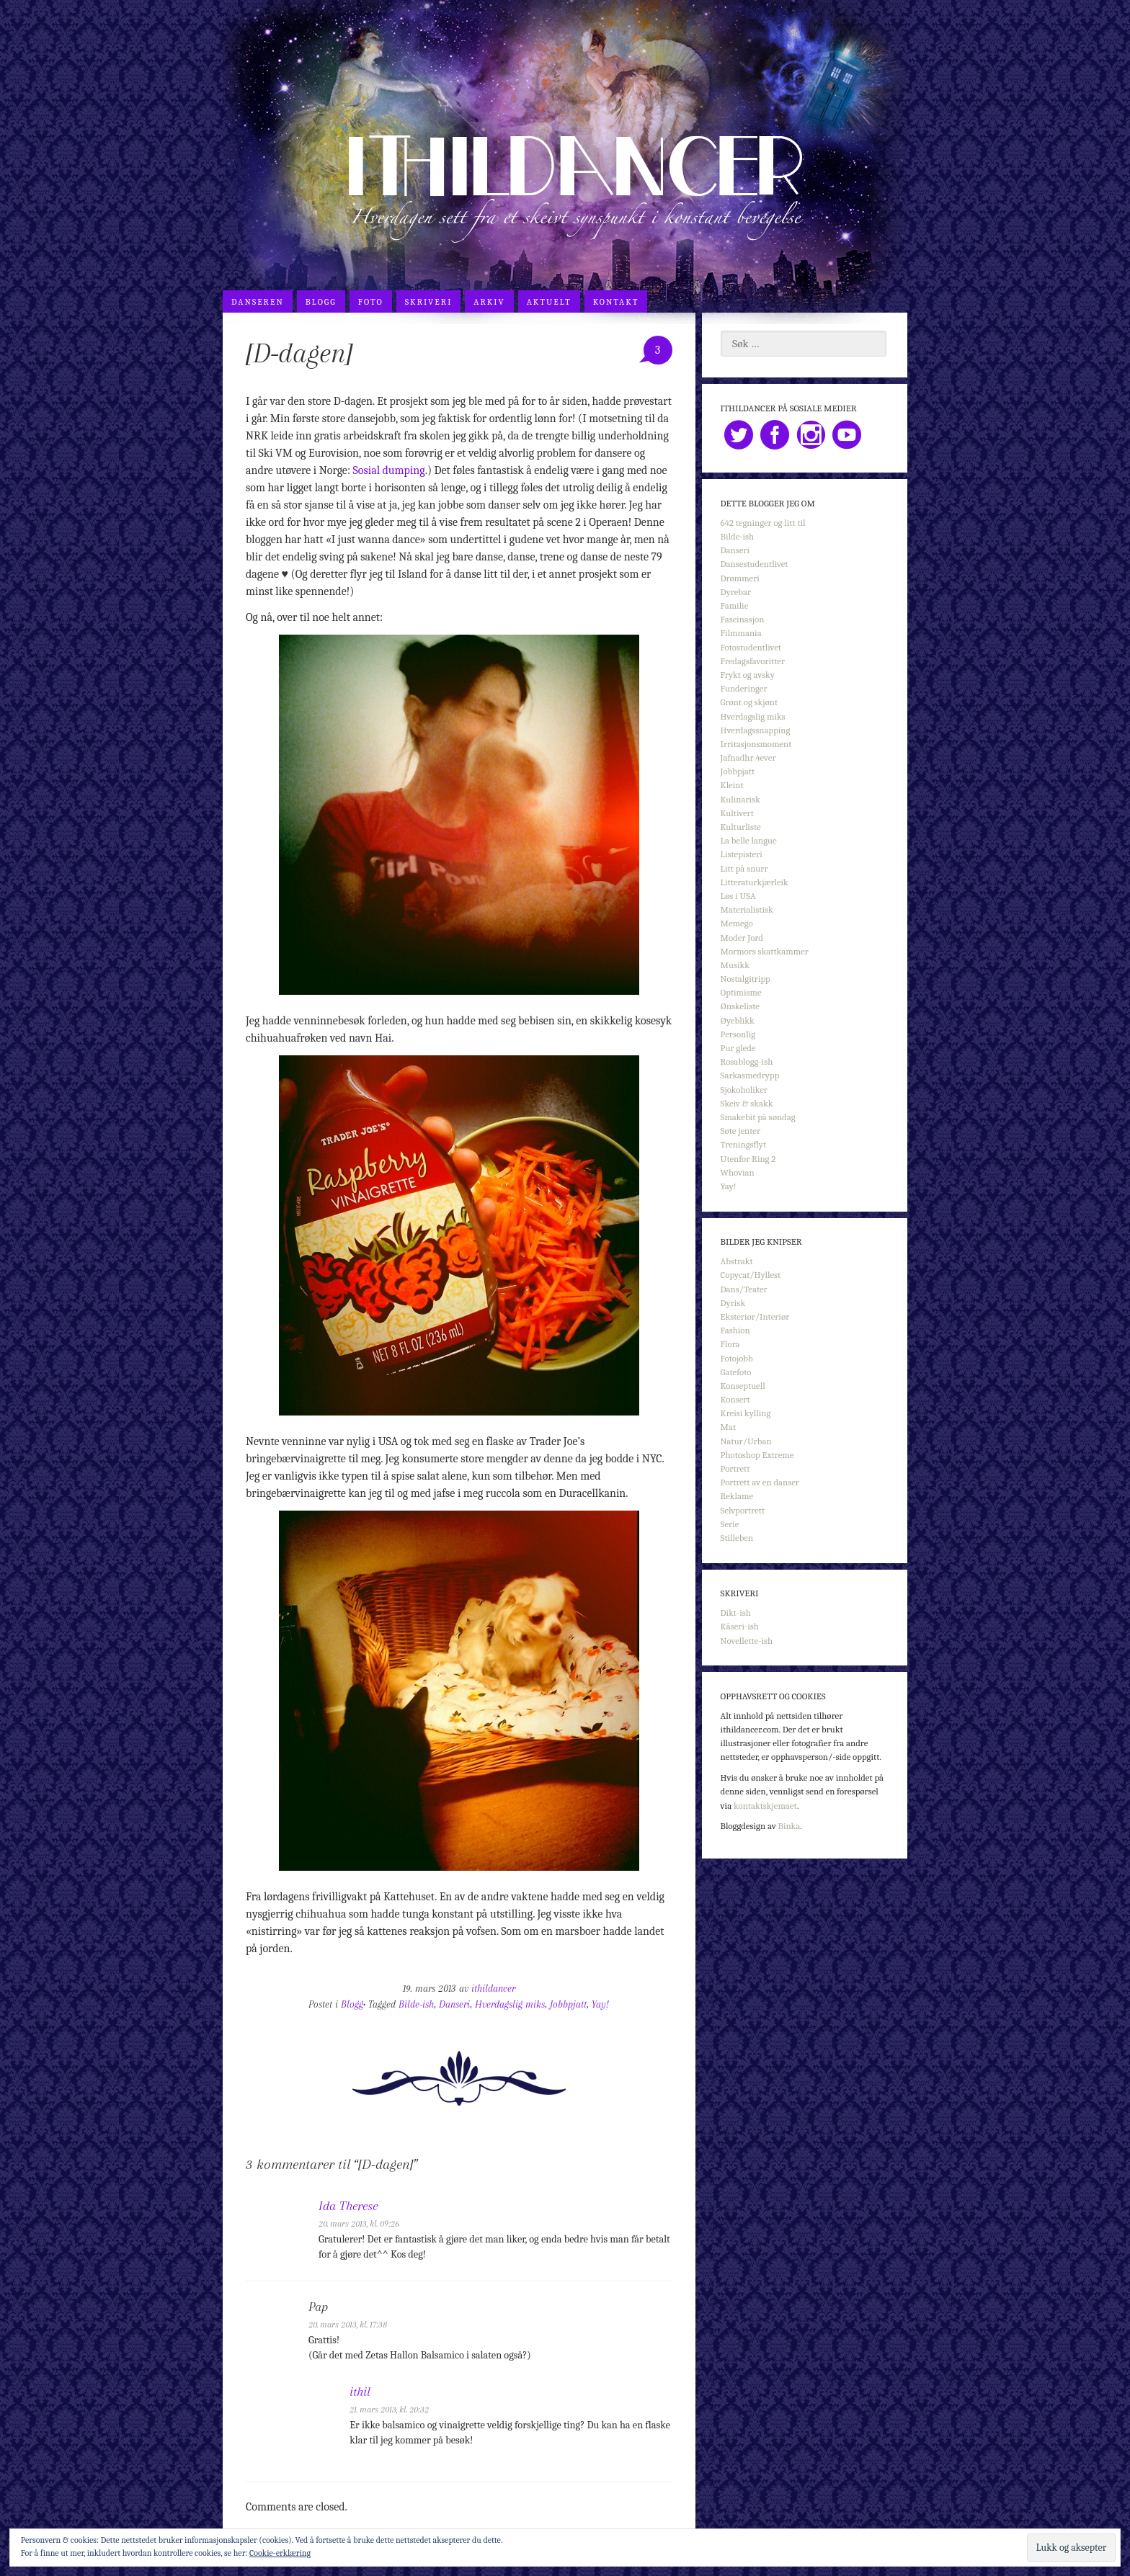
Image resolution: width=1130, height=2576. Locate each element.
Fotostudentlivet (751, 647)
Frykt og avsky (748, 674)
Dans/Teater (744, 1289)
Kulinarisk (740, 799)
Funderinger (744, 688)
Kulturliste (741, 826)
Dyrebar (736, 591)
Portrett (735, 1468)
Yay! (600, 2004)
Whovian (738, 1172)
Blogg (321, 302)
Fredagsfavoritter (753, 661)
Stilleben (737, 1537)
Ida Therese (348, 2206)
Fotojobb (737, 1358)
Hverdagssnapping (756, 730)
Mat (729, 1426)
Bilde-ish (416, 2004)
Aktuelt (549, 302)
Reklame (737, 1495)
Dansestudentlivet (754, 563)
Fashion (735, 1330)
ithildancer (493, 1988)
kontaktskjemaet (765, 1805)
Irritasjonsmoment (756, 743)
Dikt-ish (736, 1612)
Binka (789, 1825)
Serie (730, 1524)
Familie (735, 605)
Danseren (257, 302)
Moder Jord (742, 937)
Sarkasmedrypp (750, 1075)
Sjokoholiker (744, 1089)
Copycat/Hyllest (751, 1274)
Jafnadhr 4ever (748, 757)
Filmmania (741, 632)
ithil (360, 2391)
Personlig (738, 1034)
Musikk (735, 965)
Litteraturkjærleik (754, 882)
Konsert (735, 1399)
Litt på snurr (744, 868)
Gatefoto (736, 1372)
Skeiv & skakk (747, 1103)
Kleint (732, 784)
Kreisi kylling (746, 1413)
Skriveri (429, 302)
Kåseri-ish (740, 1626)
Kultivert (737, 813)
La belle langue (749, 840)
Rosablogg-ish (747, 1061)
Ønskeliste (740, 1006)
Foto (370, 302)
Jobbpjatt (568, 2004)
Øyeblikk (738, 1020)
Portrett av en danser (760, 1482)
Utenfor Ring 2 (748, 1158)
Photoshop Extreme (757, 1454)
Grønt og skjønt (749, 702)
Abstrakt (737, 1261)
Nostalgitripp (745, 978)
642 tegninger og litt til (763, 522)
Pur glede (738, 1047)
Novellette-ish (747, 1640)
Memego (737, 923)
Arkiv (488, 302)
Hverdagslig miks (510, 2004)
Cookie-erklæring (280, 2553)
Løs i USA (738, 895)
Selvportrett (743, 1510)
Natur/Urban (746, 1441)
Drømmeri (740, 578)
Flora (730, 1343)
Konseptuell (743, 1385)
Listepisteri (741, 854)
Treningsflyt (743, 1144)
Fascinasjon (743, 619)
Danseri (454, 2004)
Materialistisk (747, 909)
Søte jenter (740, 1130)
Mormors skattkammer (765, 951)
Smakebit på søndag (758, 1117)
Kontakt (616, 302)
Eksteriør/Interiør (755, 1316)
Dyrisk (733, 1302)
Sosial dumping (389, 470)
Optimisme (741, 992)
